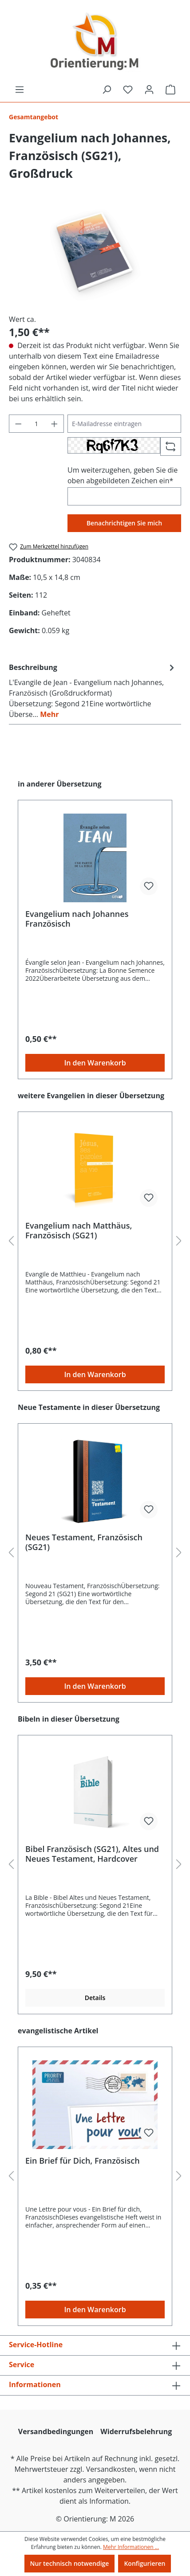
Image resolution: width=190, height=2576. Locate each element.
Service (21, 2364)
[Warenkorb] (170, 89)
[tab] (93, 690)
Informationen (35, 2384)
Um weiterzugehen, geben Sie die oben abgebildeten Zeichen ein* (122, 475)
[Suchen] (106, 89)
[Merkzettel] (128, 89)
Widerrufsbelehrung (136, 2431)
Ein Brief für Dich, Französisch (82, 2161)
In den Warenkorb (95, 1063)
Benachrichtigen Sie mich (124, 523)
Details (95, 1997)
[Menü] (19, 89)
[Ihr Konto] (149, 89)
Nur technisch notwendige (69, 2563)
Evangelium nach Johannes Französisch (76, 918)
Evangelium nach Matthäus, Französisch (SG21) (78, 1230)
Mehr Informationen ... (131, 2547)
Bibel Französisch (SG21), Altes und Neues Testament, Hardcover (92, 1853)
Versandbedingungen (56, 2431)
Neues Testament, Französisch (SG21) (83, 1542)
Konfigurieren (144, 2563)
